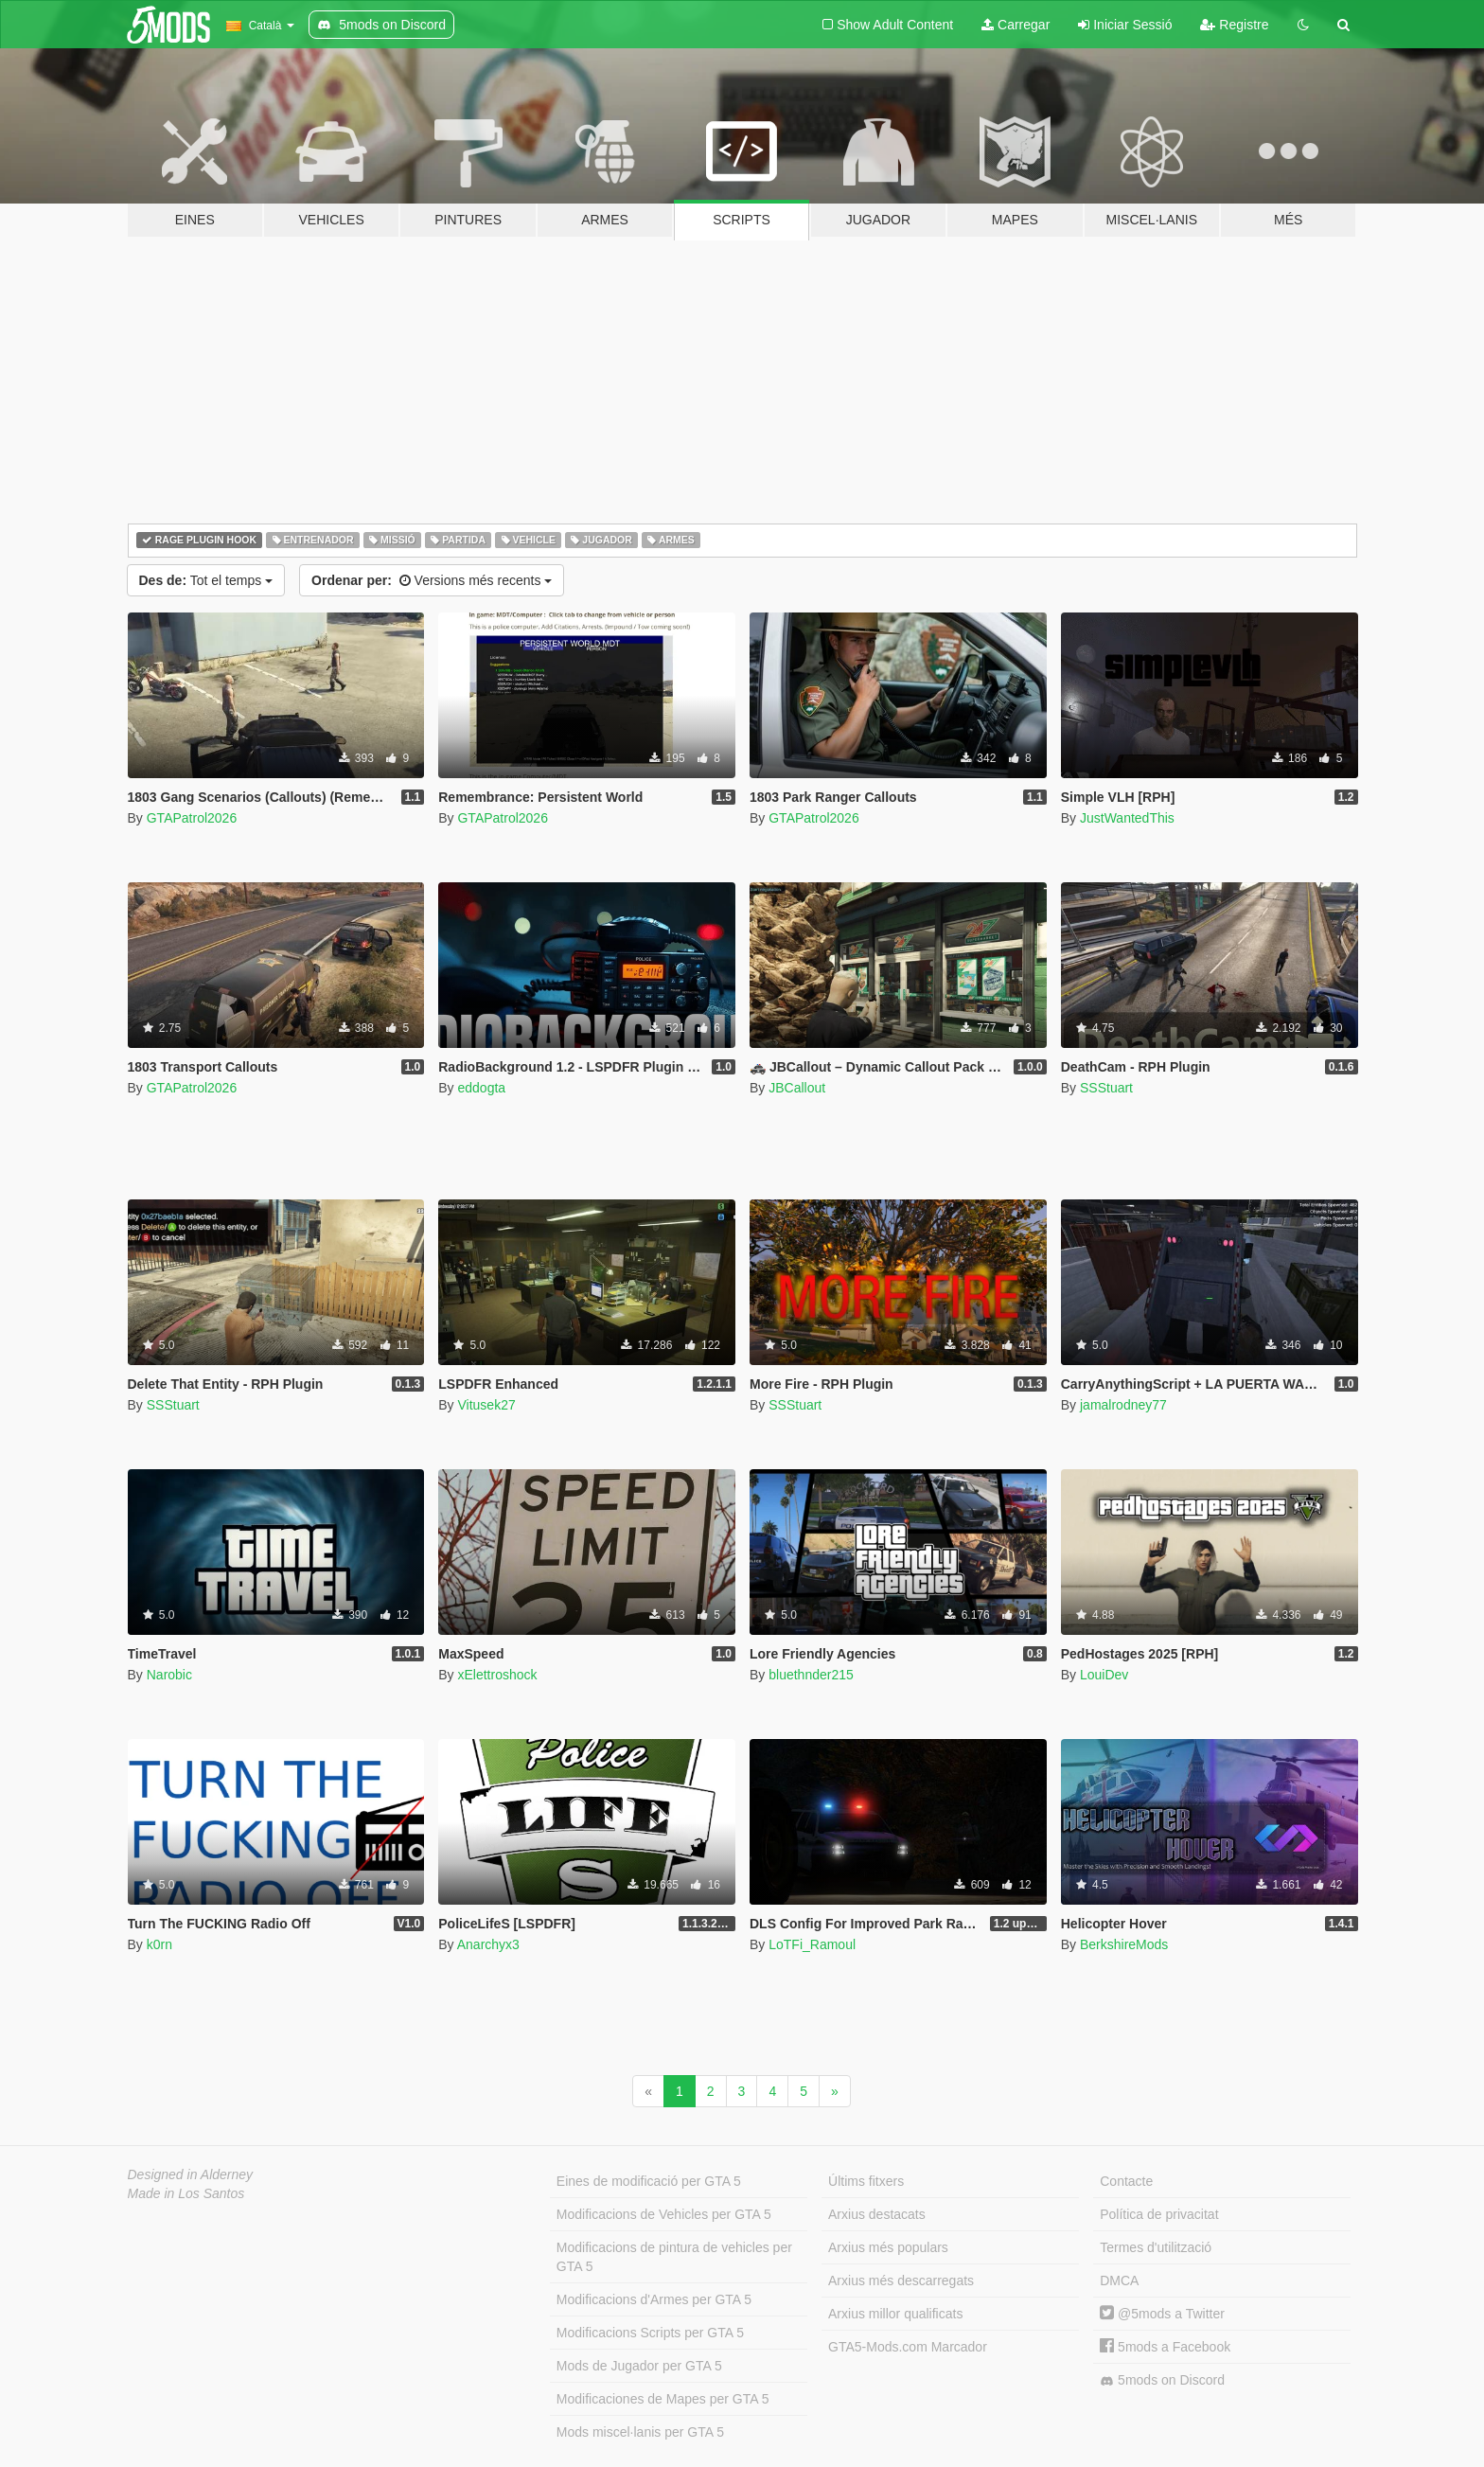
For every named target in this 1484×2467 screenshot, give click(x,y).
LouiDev (1104, 1674)
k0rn (159, 1944)
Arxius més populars (888, 2247)
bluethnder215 (811, 1674)
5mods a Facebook (1165, 2346)
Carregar (1015, 24)
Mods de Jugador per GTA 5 (639, 2365)
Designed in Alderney (191, 2174)
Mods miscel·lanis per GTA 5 (640, 2432)
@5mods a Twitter (1162, 2313)
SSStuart (1106, 1087)
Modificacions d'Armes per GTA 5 (653, 2299)
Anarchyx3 (488, 1944)
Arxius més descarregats (901, 2280)
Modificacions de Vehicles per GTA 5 (663, 2214)
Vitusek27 (486, 1404)
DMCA (1119, 2280)
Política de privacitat (1159, 2214)
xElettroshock (497, 1674)
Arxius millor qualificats (895, 2313)
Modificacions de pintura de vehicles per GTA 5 (674, 2257)
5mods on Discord (1162, 2380)
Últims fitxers (866, 2181)
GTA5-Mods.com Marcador (907, 2346)
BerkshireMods (1124, 1944)
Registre (1234, 24)
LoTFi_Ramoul (812, 1944)
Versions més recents (431, 580)
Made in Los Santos (186, 2193)
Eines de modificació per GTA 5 (648, 2181)
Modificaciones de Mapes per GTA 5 (662, 2398)
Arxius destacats (877, 2214)
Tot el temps (206, 580)
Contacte (1126, 2181)
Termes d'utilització (1155, 2247)
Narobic (169, 1674)
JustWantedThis (1127, 817)
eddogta (481, 1087)
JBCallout (796, 1087)
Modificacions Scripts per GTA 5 (650, 2332)
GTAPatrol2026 (192, 817)
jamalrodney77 (1123, 1404)
